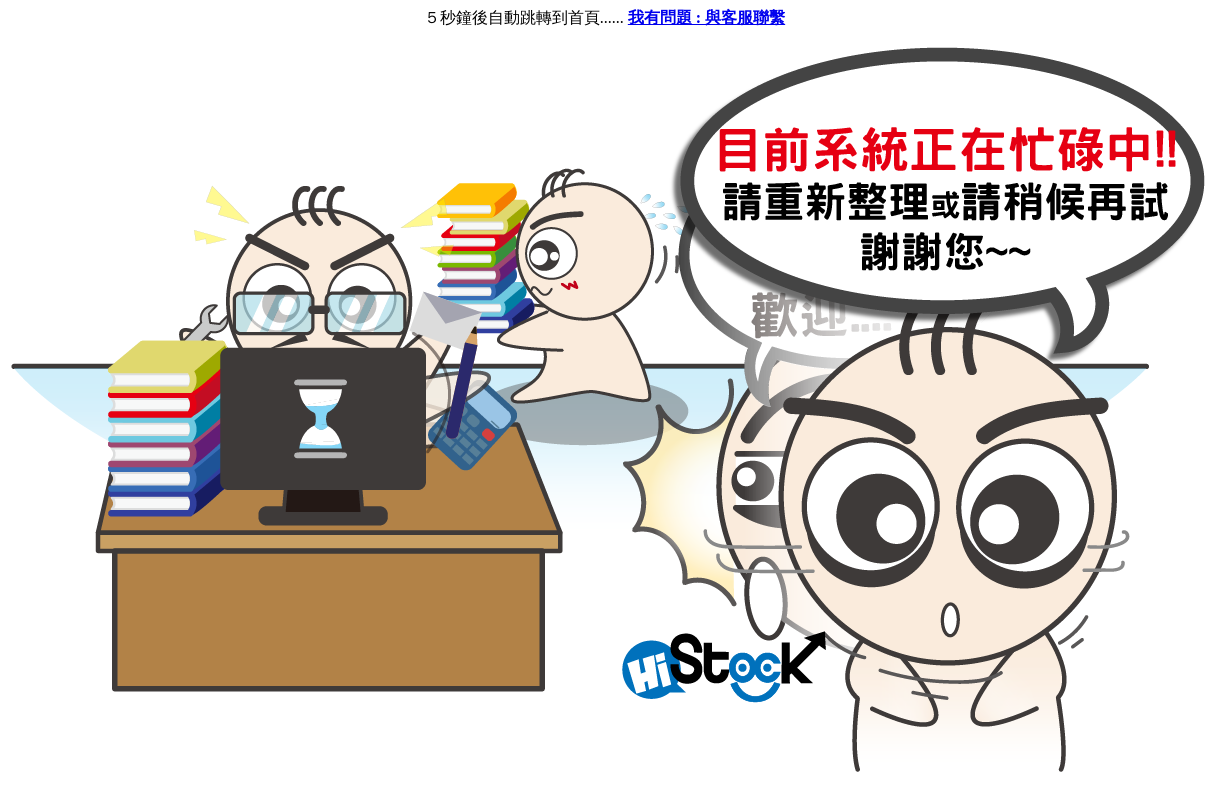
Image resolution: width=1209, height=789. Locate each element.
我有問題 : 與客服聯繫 (706, 17)
